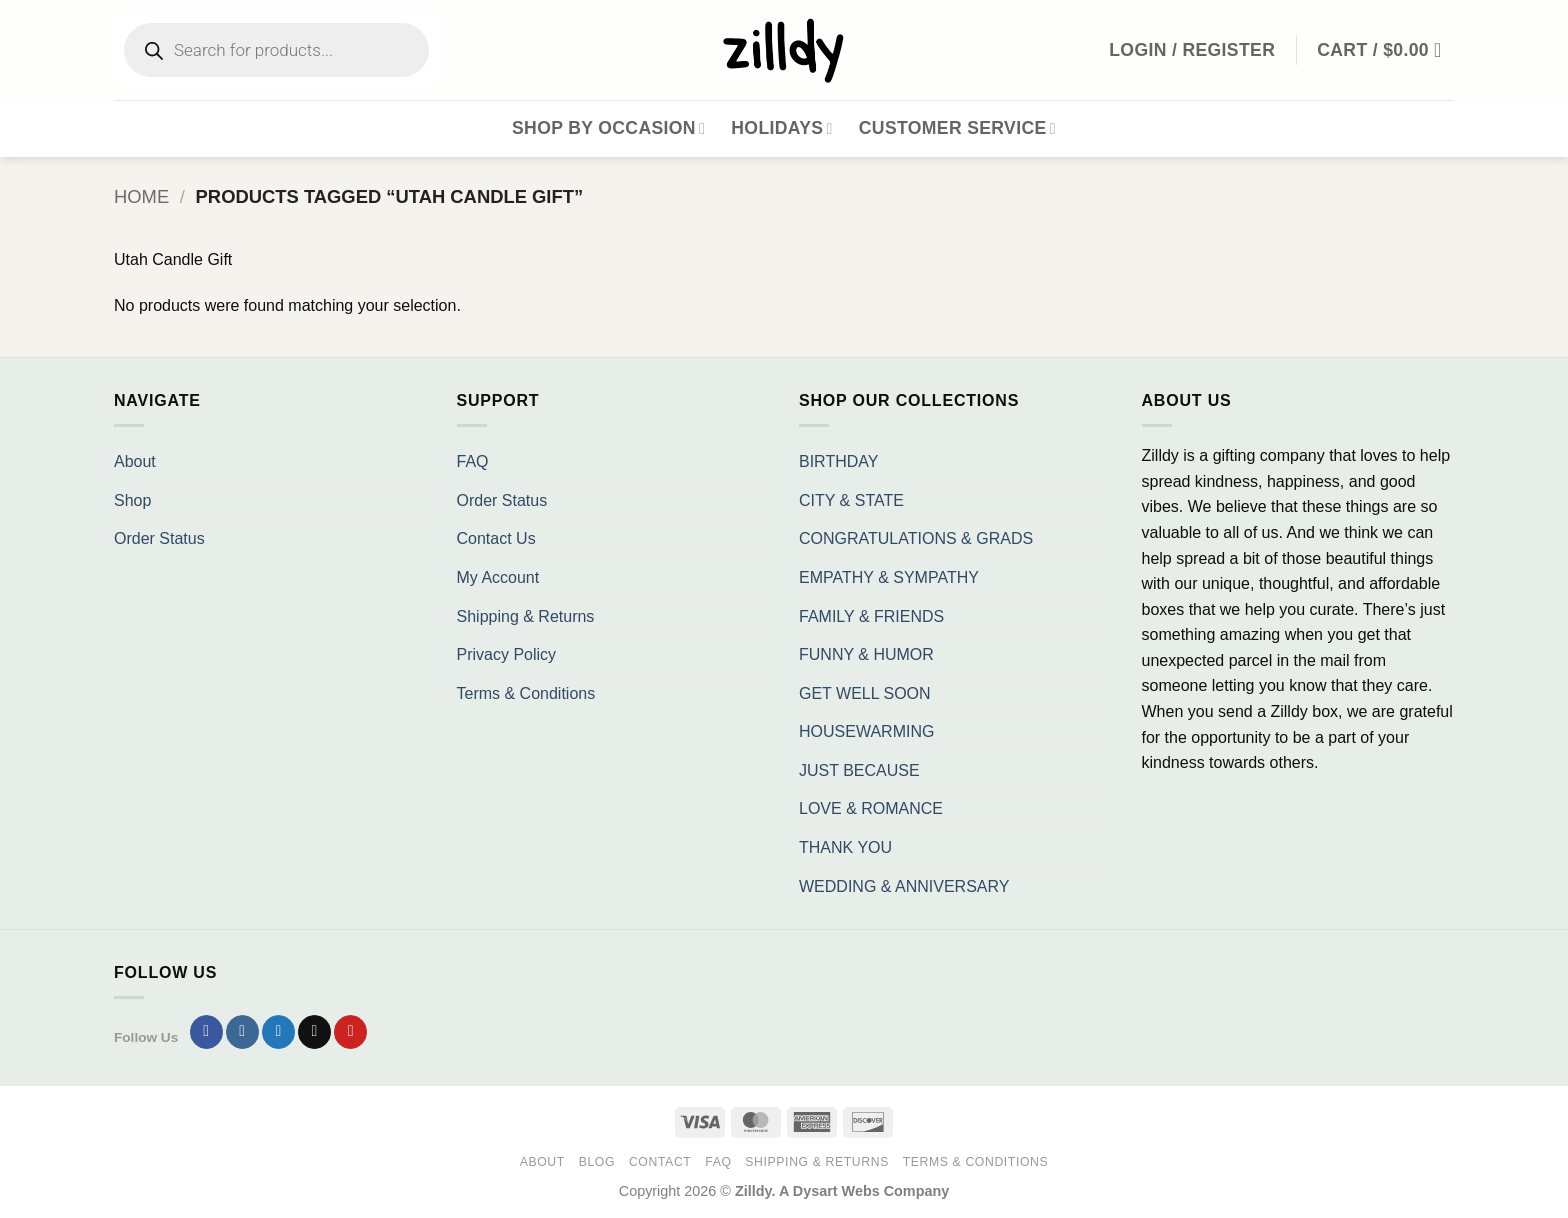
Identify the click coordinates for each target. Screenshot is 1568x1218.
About (135, 461)
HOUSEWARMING (866, 731)
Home (141, 196)
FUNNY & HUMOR (866, 654)
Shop (132, 500)
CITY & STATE (851, 500)
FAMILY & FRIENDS (871, 616)
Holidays (782, 128)
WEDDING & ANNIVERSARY (904, 886)
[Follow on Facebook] (206, 1032)
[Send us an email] (314, 1032)
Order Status (159, 538)
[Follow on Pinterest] (350, 1032)
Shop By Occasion (608, 128)
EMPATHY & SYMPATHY (889, 577)
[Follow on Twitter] (278, 1032)
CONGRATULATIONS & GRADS (916, 538)
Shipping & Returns (526, 616)
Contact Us (496, 538)
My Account (498, 577)
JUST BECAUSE (859, 770)
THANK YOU (845, 847)
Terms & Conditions (526, 693)
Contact (660, 1162)
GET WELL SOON (865, 693)
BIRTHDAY (838, 461)
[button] (1385, 50)
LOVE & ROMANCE (871, 808)
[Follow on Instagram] (242, 1032)
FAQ (473, 461)
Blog (597, 1162)
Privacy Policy (507, 654)
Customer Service (957, 128)
